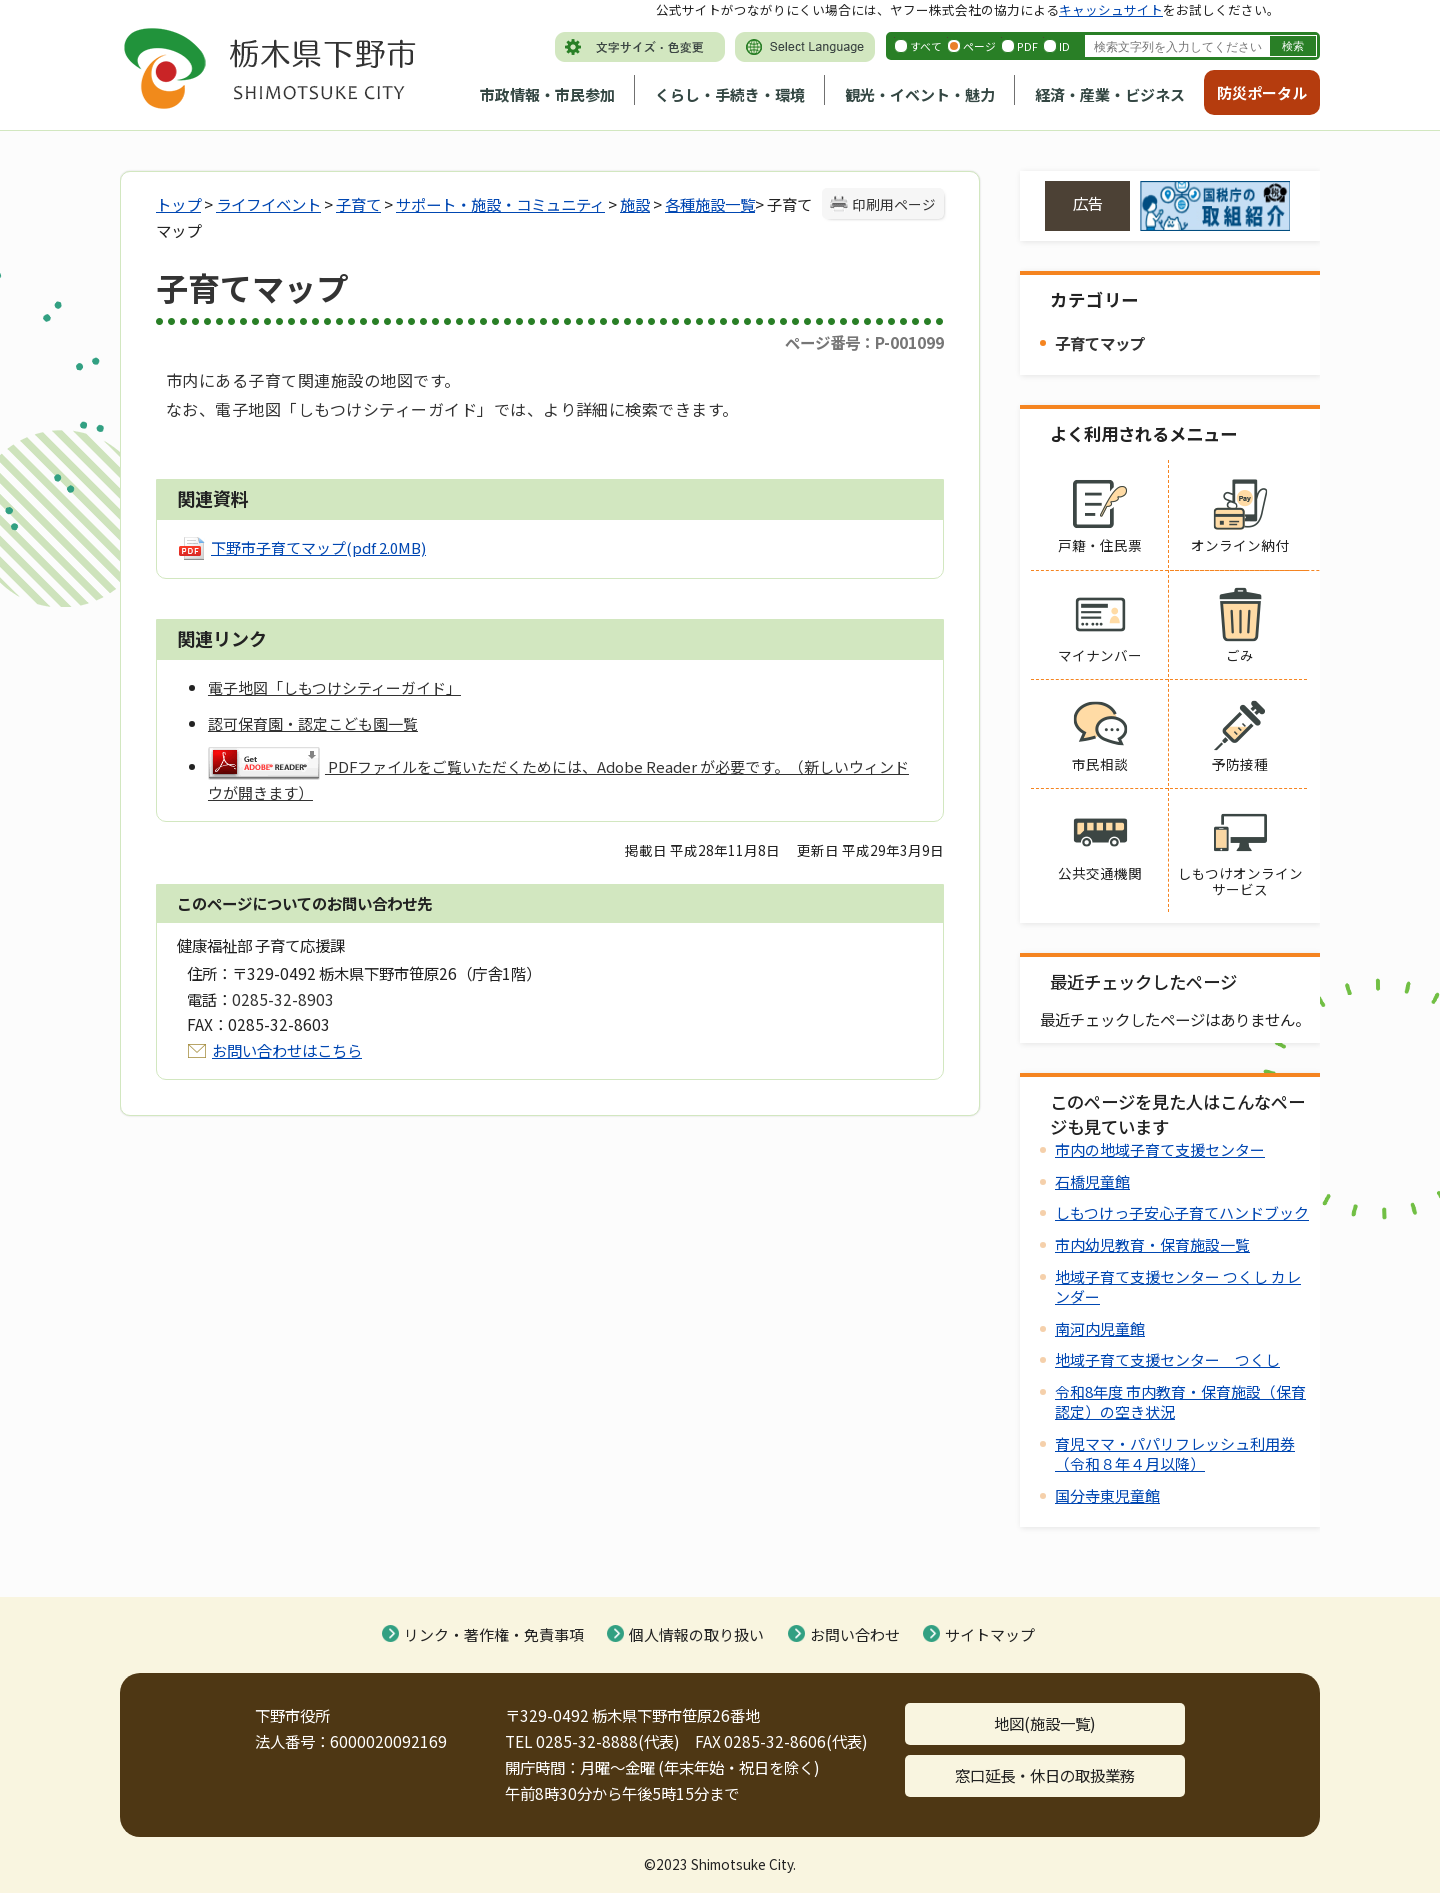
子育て (358, 204)
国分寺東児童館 (1107, 1495)
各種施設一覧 (710, 204)
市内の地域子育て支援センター (1160, 1149)
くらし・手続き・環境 (730, 94)
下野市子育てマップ (318, 547)
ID (1064, 46)
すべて (926, 46)
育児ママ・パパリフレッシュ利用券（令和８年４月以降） (1175, 1453)
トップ (178, 204)
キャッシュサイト (1111, 9)
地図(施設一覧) (1045, 1723)
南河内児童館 (1100, 1328)
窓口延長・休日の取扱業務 (1045, 1775)
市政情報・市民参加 (547, 94)
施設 (635, 204)
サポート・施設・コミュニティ (500, 204)
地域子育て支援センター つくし (1167, 1359)
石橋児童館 (1092, 1181)
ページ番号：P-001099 (864, 342)
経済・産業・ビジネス (1110, 94)
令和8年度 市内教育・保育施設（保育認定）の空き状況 (1180, 1401)
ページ (979, 46)
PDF (1027, 46)
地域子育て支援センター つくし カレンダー (1178, 1286)
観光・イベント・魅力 (920, 94)
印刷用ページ (894, 204)
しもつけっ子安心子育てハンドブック (1182, 1212)
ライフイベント (268, 204)
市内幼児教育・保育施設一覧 (1152, 1244)
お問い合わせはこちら (287, 1050)
